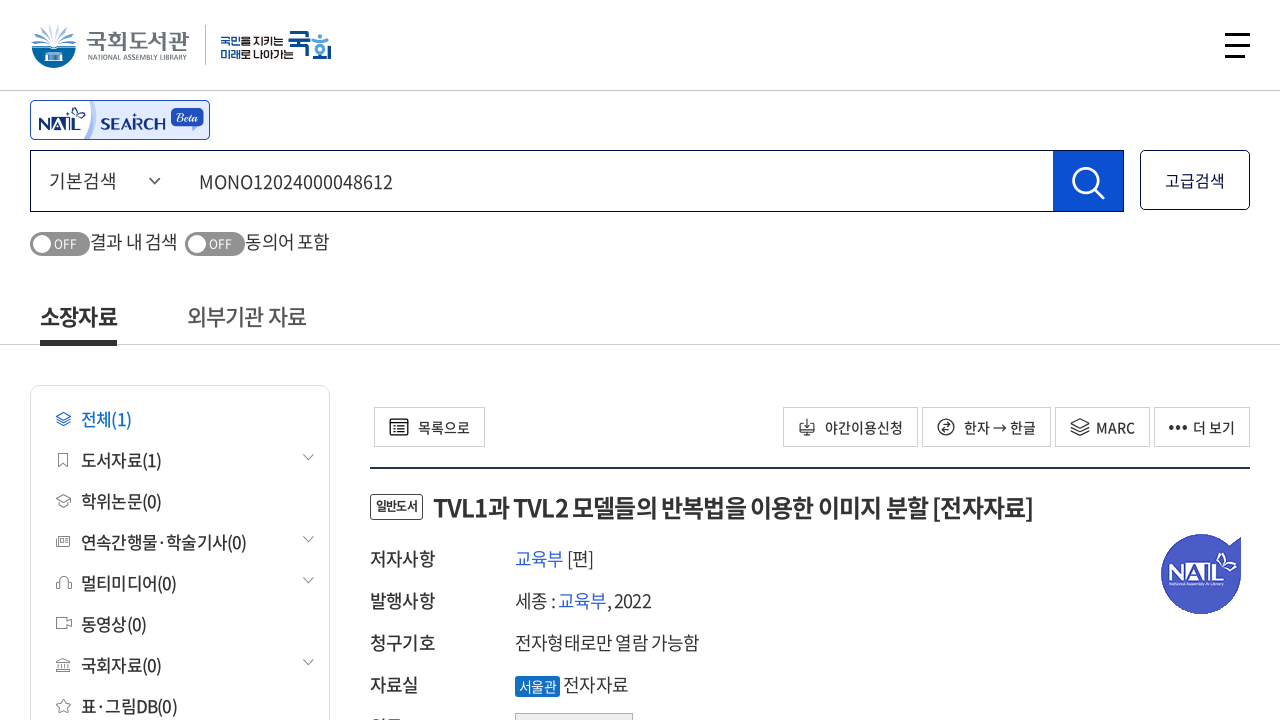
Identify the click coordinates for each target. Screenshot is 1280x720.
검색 (1184, 45)
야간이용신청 (850, 427)
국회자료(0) (108, 664)
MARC (1102, 427)
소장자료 (78, 315)
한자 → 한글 (986, 427)
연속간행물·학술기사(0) (151, 541)
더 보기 (1202, 427)
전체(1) (93, 418)
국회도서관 (110, 45)
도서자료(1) (108, 459)
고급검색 (1195, 180)
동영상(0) (101, 623)
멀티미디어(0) (116, 582)
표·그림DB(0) (116, 705)
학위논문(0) (108, 500)
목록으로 (429, 427)
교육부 (539, 558)
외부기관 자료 (246, 315)
